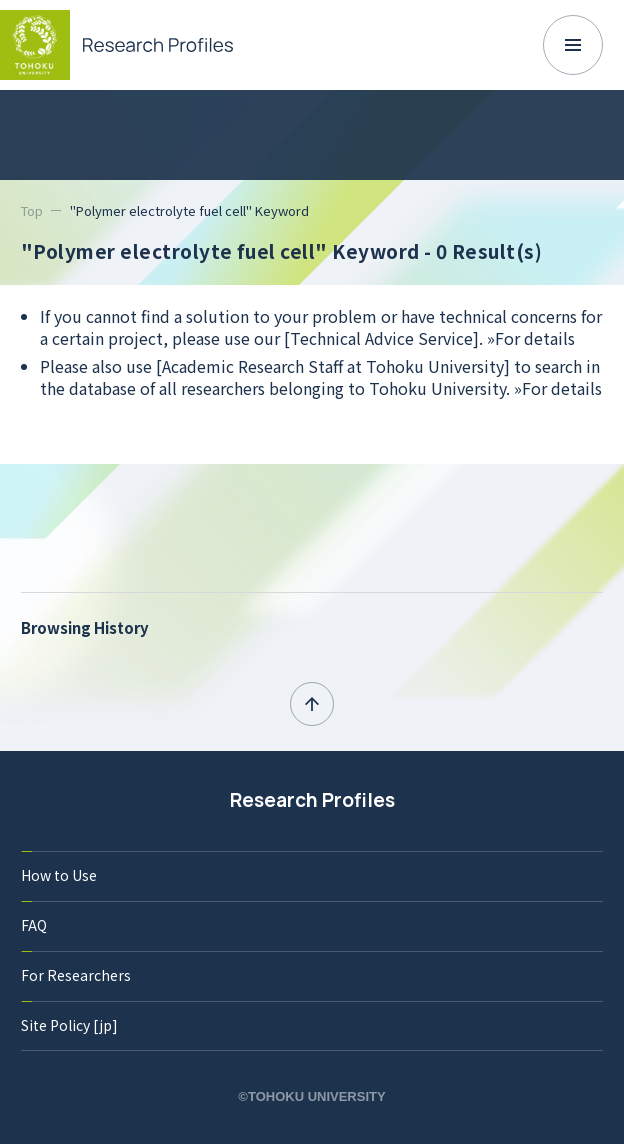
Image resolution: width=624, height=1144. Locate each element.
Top (32, 210)
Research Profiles (312, 800)
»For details (531, 338)
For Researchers (76, 975)
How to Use (59, 875)
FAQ (34, 925)
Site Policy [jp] (69, 1025)
